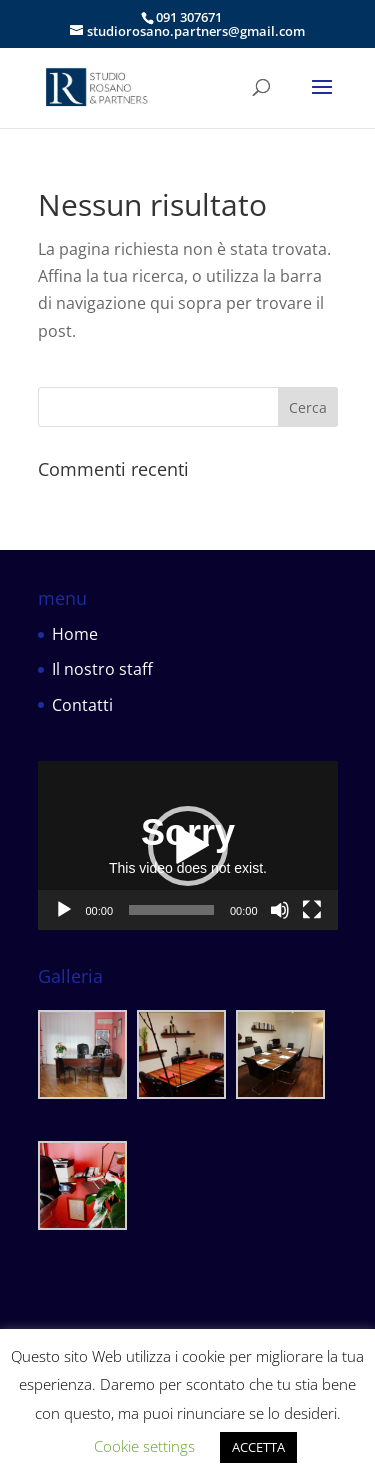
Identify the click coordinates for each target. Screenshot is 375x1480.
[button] (188, 846)
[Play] (64, 910)
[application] (188, 845)
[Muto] (280, 910)
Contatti (82, 705)
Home (75, 634)
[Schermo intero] (312, 910)
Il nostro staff (102, 669)
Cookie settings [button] (144, 1446)
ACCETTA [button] (258, 1447)
